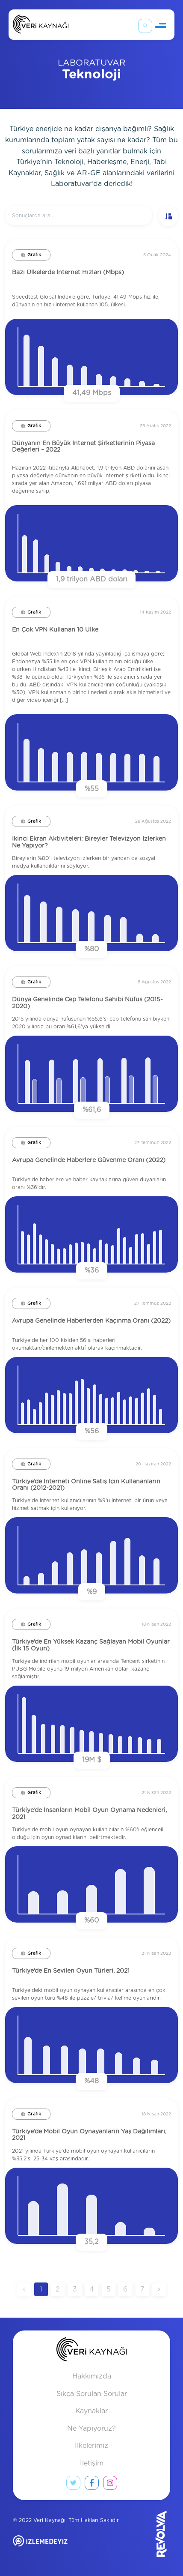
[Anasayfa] (40, 26)
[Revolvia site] (147, 2534)
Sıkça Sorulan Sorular (91, 2393)
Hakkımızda (91, 2376)
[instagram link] (110, 2485)
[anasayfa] (91, 2351)
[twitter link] (73, 2485)
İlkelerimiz (91, 2445)
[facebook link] (92, 2485)
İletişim (91, 2463)
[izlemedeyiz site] (68, 2547)
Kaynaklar (91, 2411)
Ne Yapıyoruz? (91, 2428)
